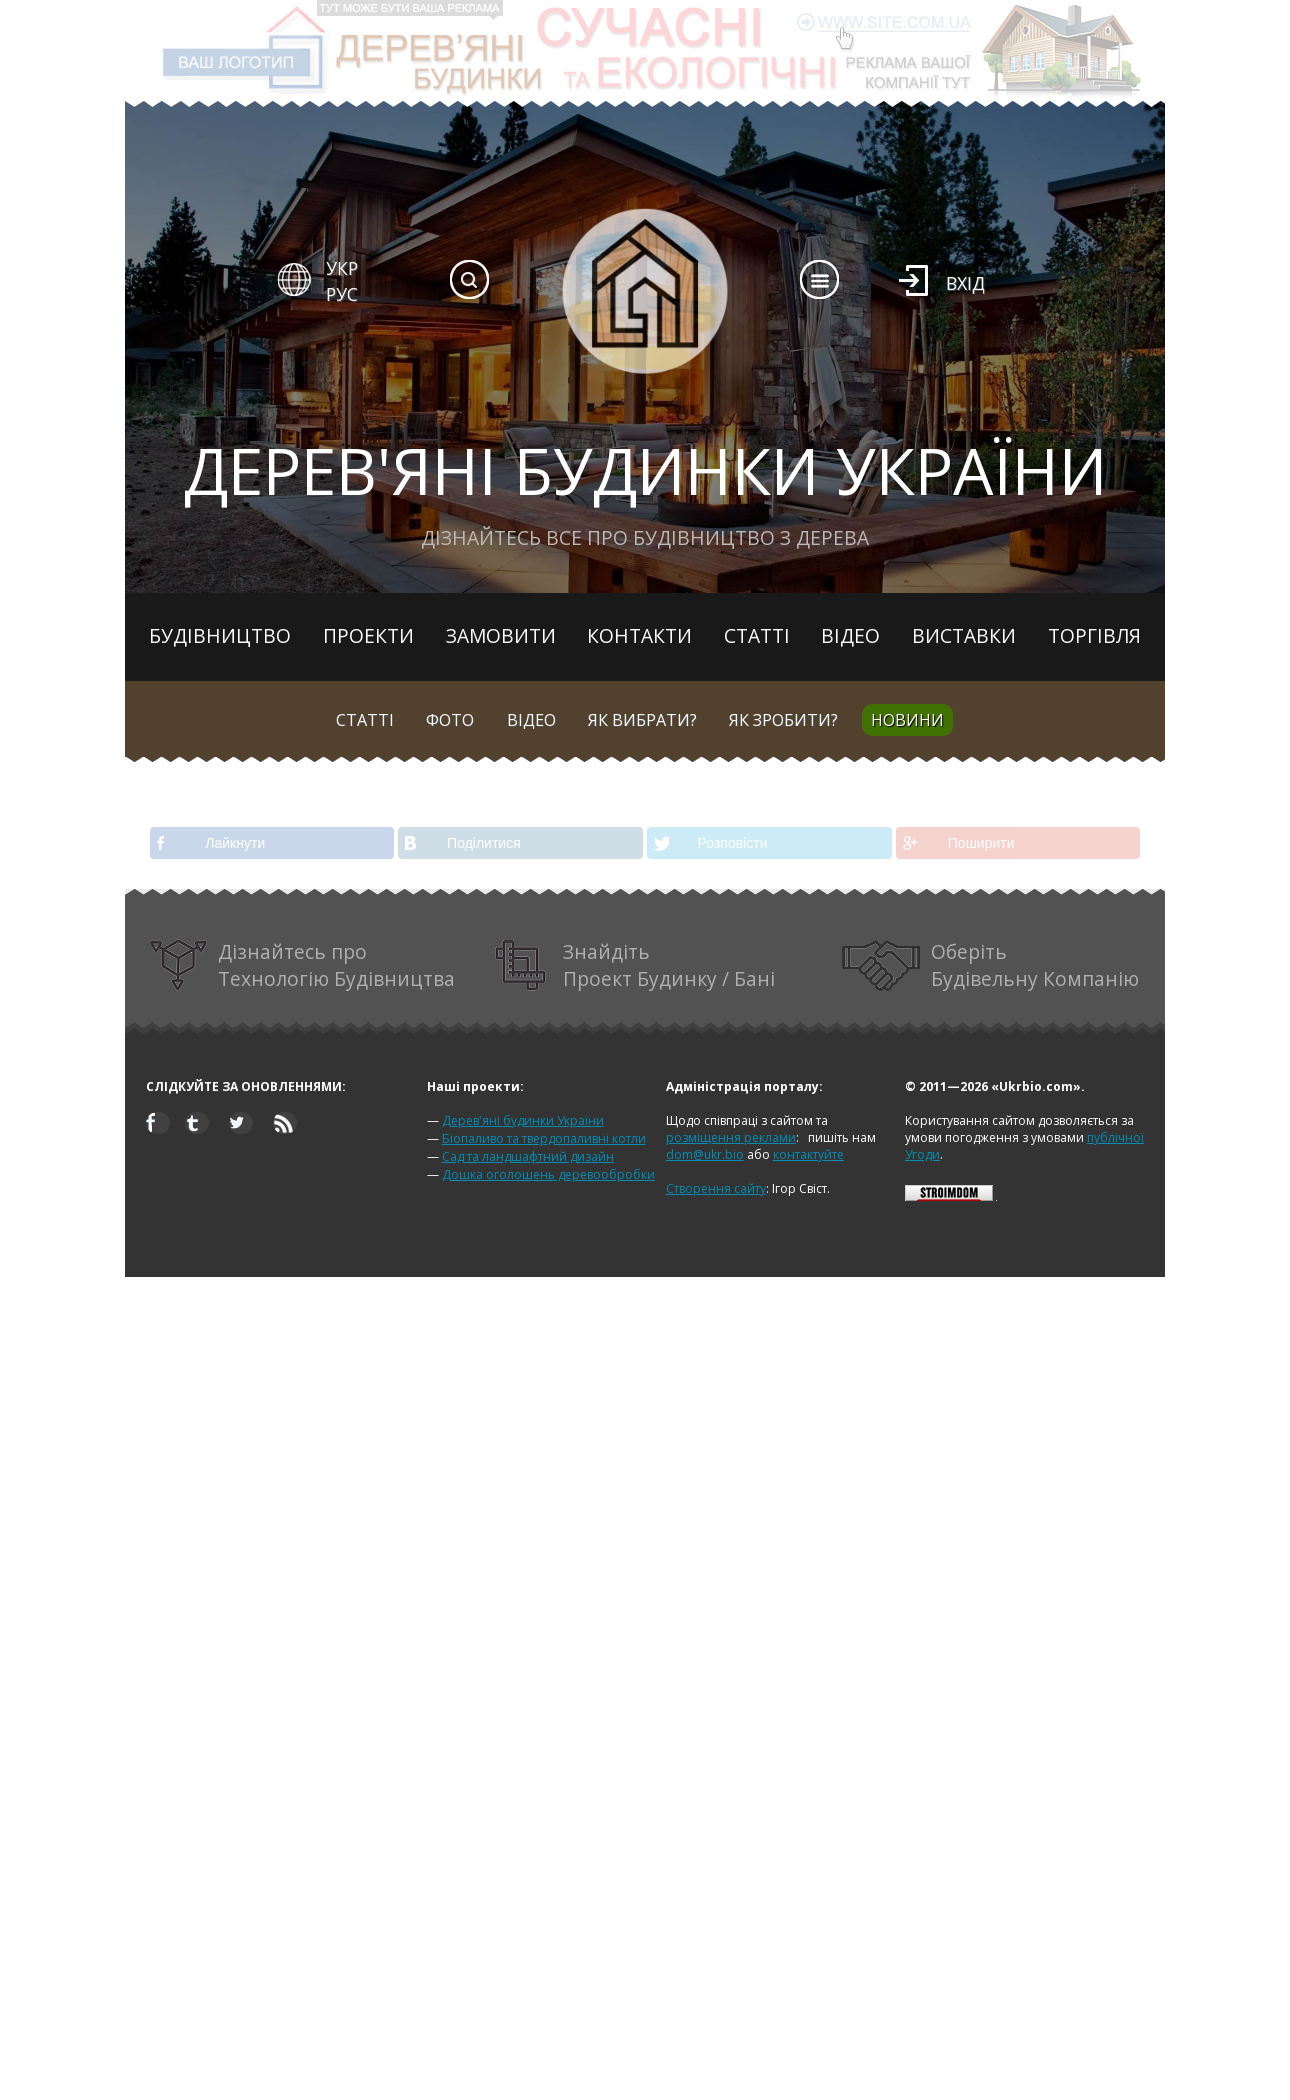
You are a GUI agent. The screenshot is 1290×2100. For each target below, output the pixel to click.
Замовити (501, 635)
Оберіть (991, 965)
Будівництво (220, 635)
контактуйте (808, 1154)
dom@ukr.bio (705, 1154)
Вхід (965, 283)
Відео (850, 635)
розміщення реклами (731, 1137)
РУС (342, 294)
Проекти (368, 635)
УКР (342, 268)
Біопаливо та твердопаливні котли (544, 1138)
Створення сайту (716, 1188)
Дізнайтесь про (302, 965)
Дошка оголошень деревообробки (548, 1174)
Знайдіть (635, 965)
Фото (450, 720)
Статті (757, 635)
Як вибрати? (642, 720)
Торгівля (1094, 635)
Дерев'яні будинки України (523, 1120)
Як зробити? (783, 720)
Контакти (639, 635)
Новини (907, 720)
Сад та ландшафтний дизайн (528, 1156)
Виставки (964, 635)
